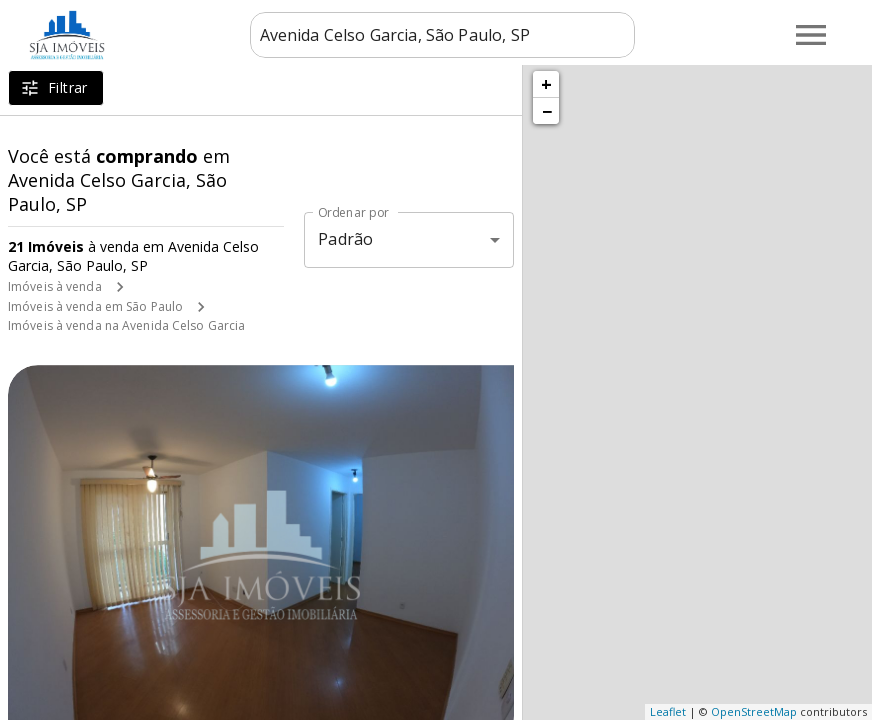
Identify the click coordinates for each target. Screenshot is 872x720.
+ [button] (546, 84)
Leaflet (668, 711)
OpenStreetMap (754, 711)
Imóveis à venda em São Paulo (95, 306)
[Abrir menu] (811, 35)
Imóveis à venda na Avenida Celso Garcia (126, 325)
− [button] (547, 111)
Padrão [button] (345, 239)
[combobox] (441, 35)
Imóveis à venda (55, 286)
